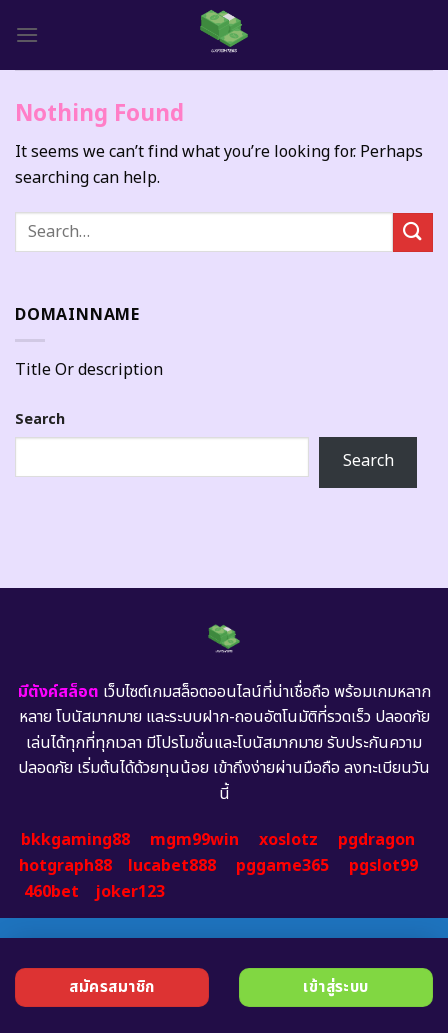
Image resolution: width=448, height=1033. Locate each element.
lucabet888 (172, 866)
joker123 (130, 892)
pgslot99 (383, 866)
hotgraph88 (65, 866)
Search (40, 419)
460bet (51, 892)
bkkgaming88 (75, 840)
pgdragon (376, 840)
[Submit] (413, 232)
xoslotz (288, 840)
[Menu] (27, 34)
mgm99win (194, 840)
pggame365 (282, 866)
